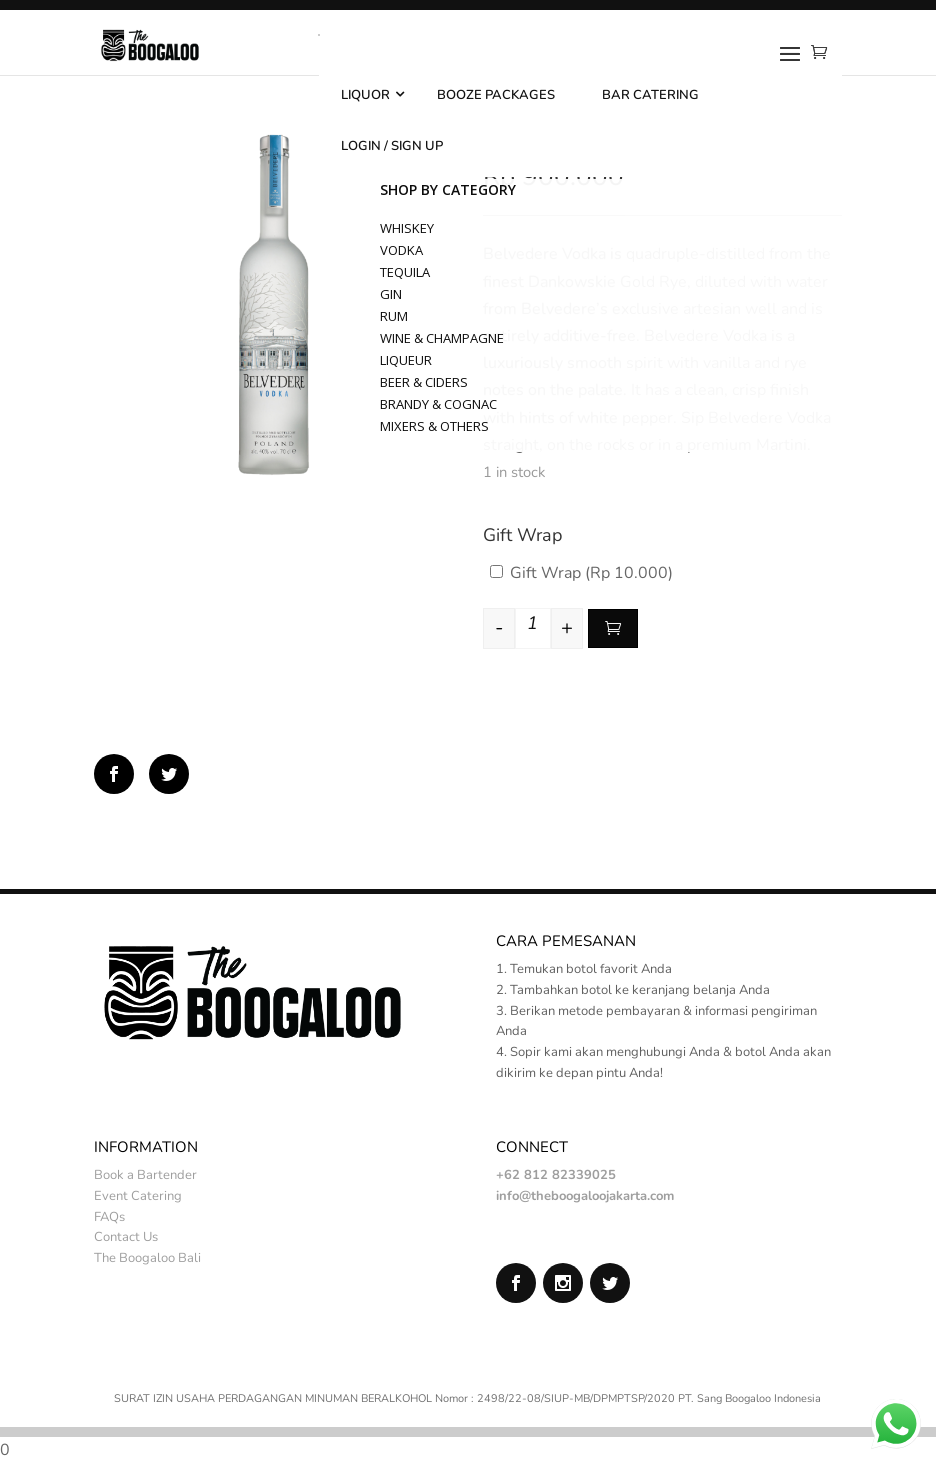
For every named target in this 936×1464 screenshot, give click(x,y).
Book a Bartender (145, 1175)
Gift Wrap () (581, 573)
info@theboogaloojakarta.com (585, 1196)
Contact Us (126, 1237)
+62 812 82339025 (556, 1175)
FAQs (109, 1217)
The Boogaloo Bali (147, 1258)
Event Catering (138, 1196)
